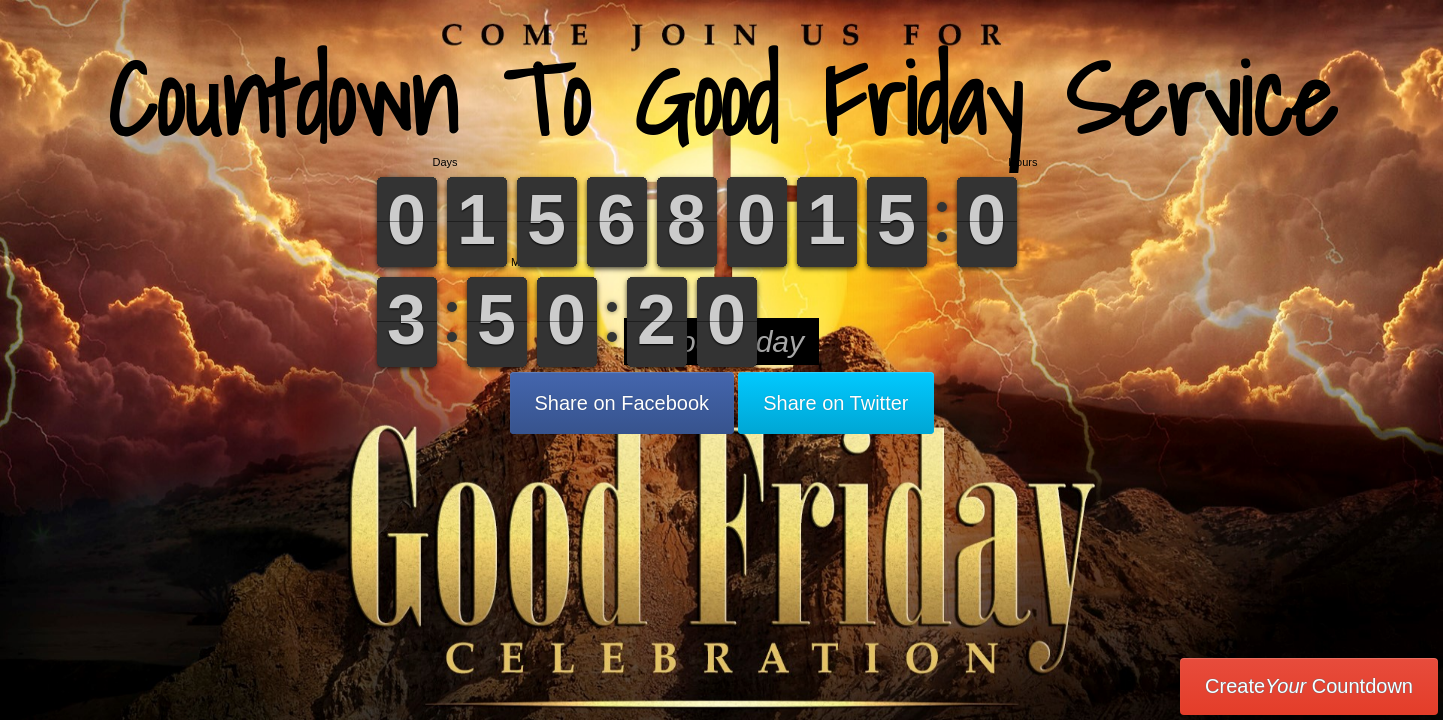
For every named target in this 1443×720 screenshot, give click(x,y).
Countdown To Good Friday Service (722, 99)
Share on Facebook (622, 403)
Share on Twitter (835, 403)
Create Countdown (1309, 686)
